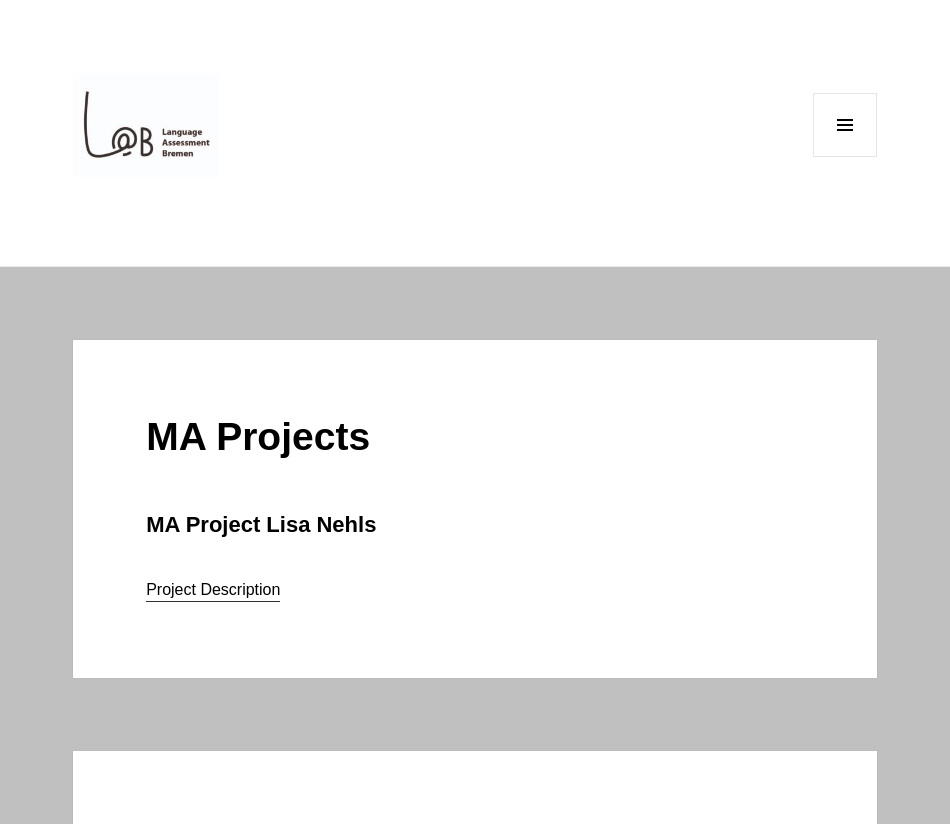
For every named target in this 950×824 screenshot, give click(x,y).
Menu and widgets (845, 156)
